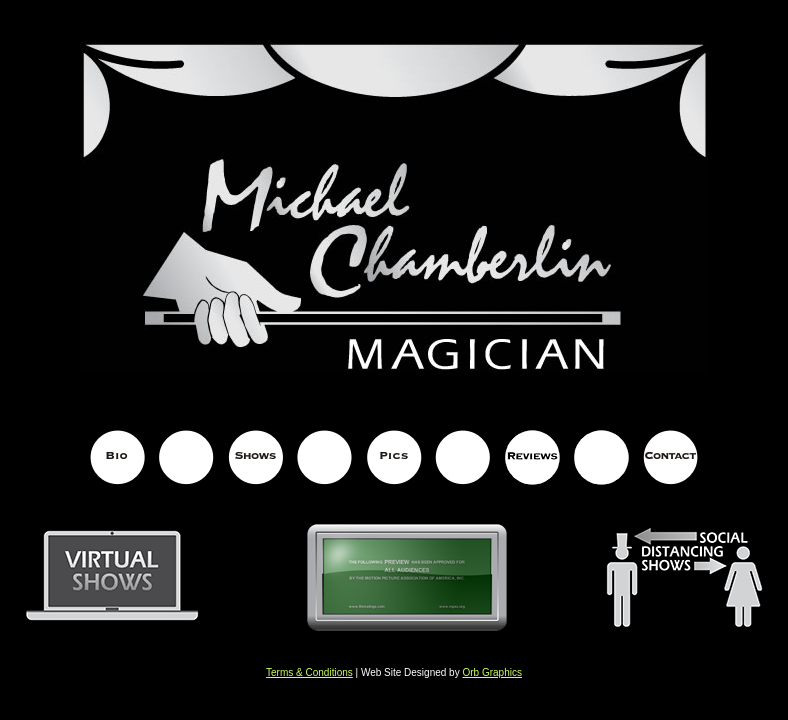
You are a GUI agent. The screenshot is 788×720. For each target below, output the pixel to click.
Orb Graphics (491, 672)
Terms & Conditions (309, 672)
